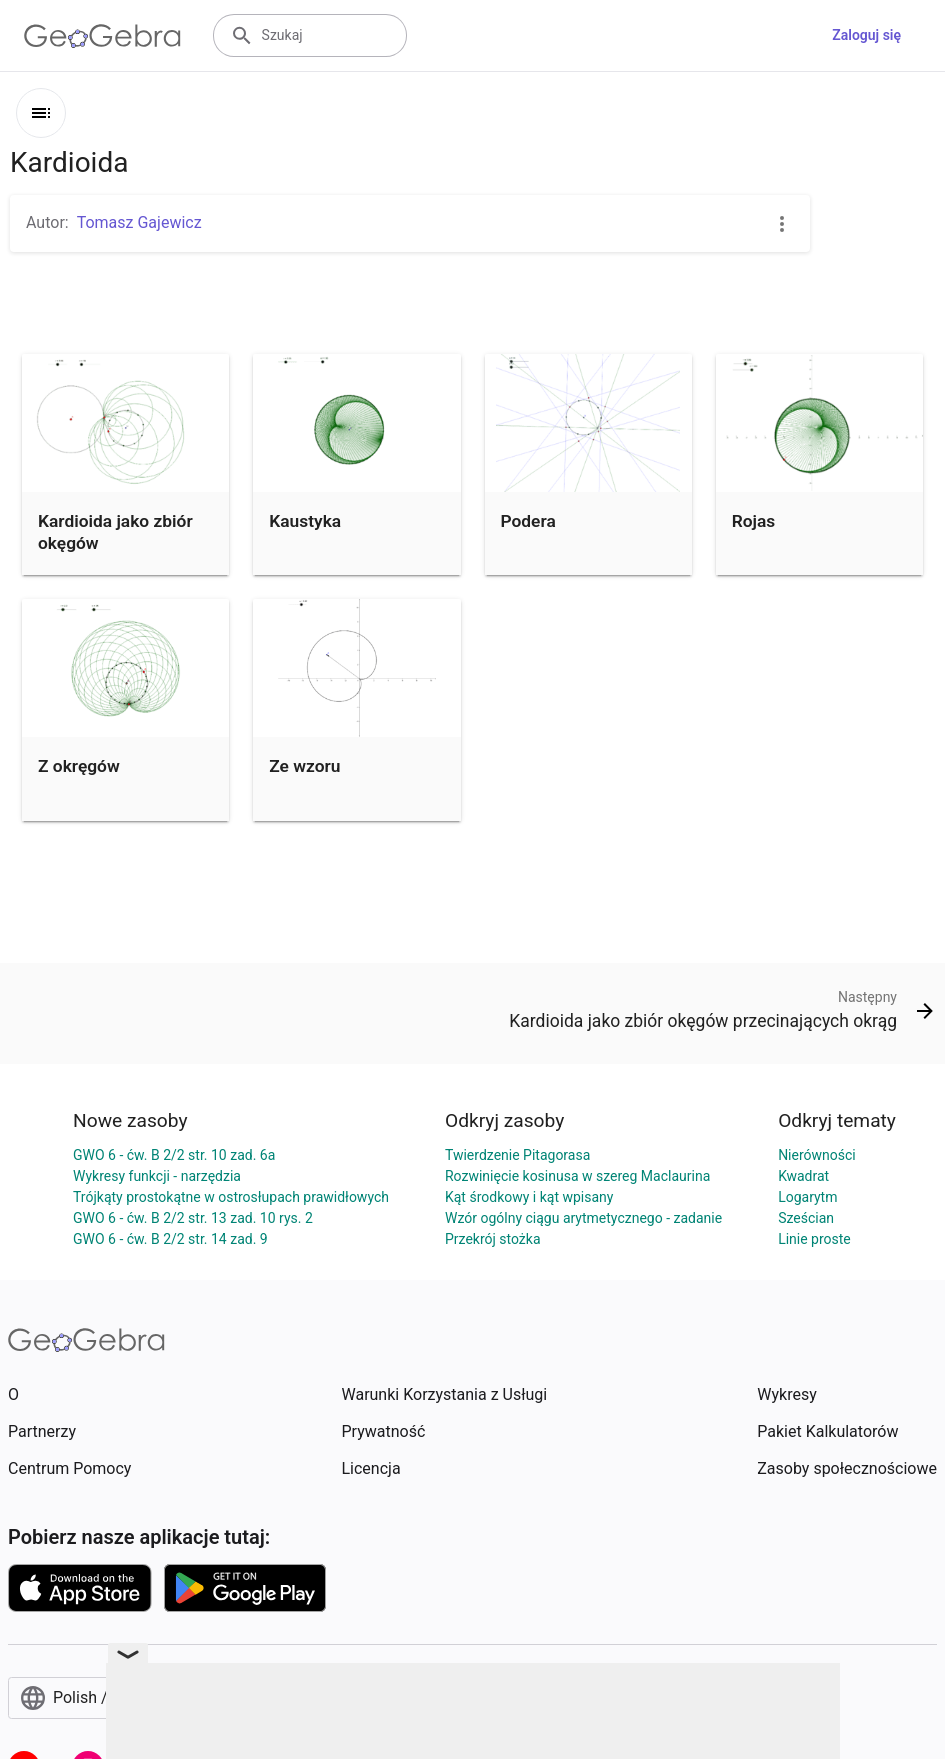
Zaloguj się (866, 35)
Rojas (754, 521)
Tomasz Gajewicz (139, 222)
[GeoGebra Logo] (102, 36)
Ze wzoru (304, 766)
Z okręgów (79, 766)
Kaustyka (305, 521)
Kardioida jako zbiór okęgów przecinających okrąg (120, 543)
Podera (528, 521)
